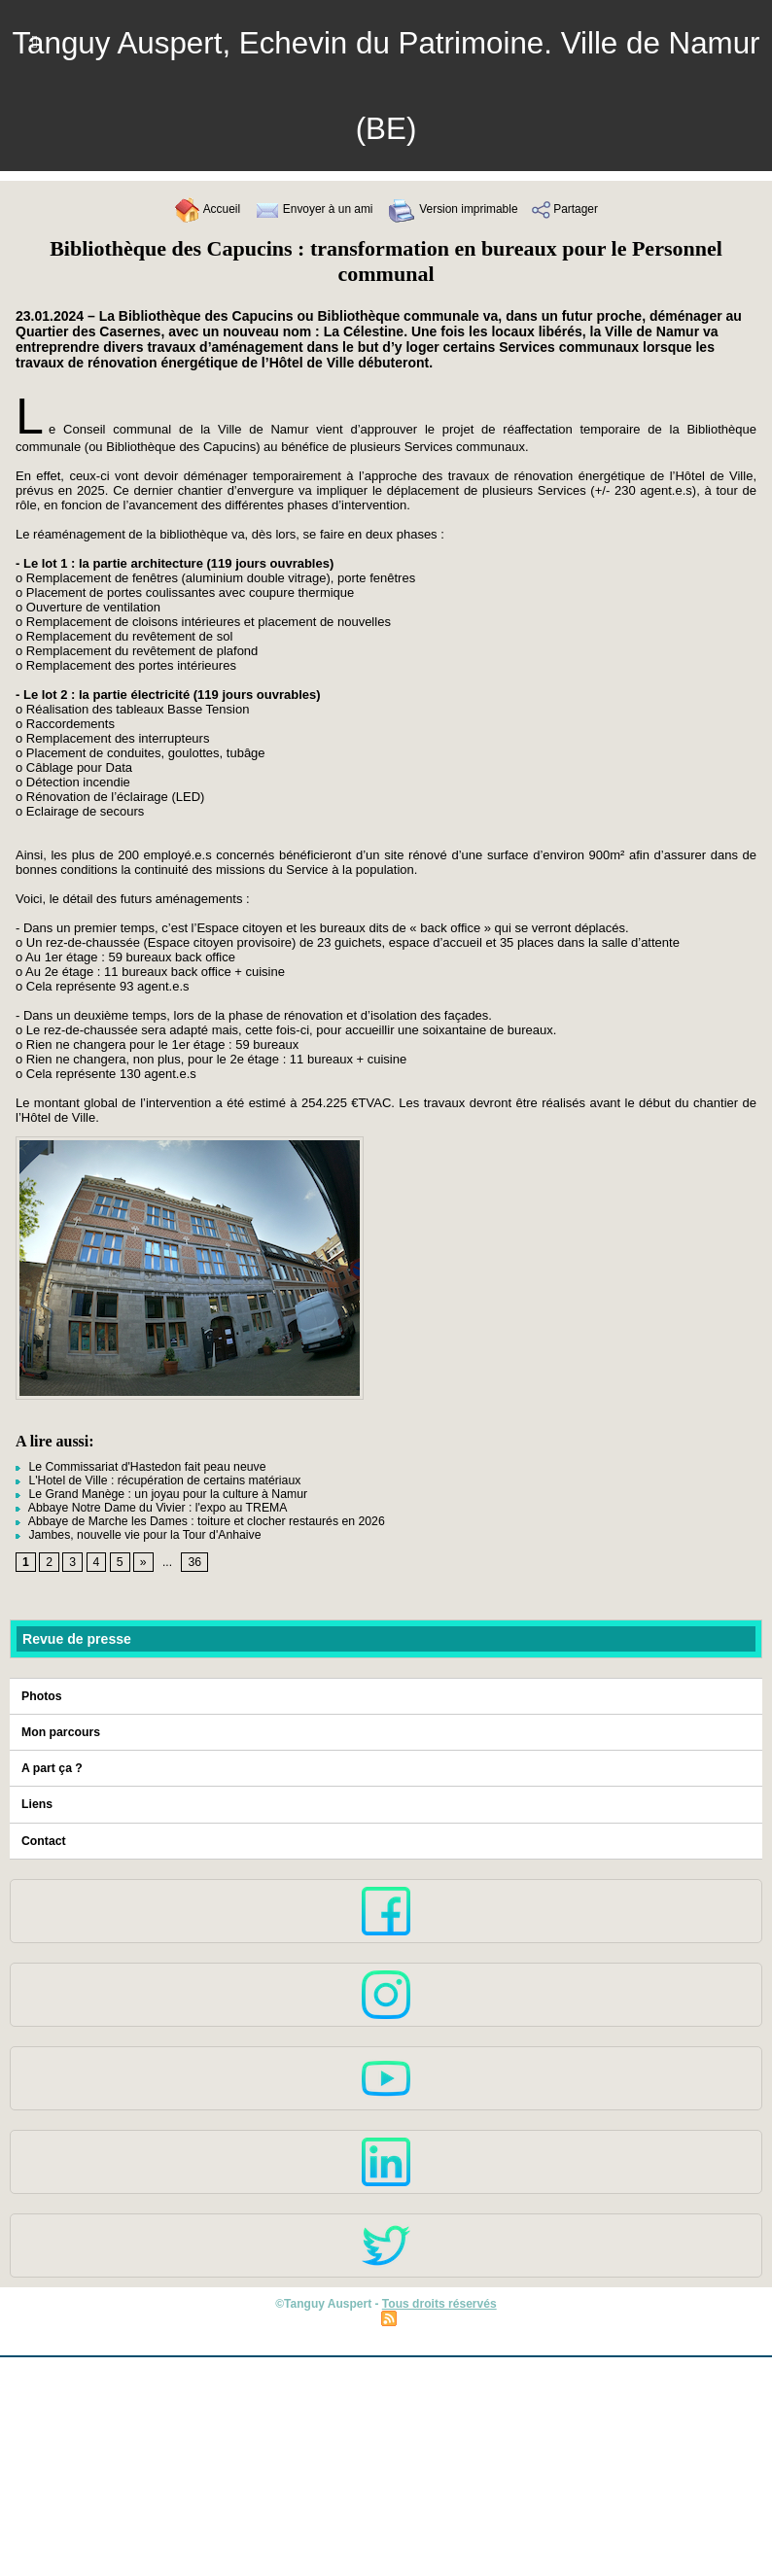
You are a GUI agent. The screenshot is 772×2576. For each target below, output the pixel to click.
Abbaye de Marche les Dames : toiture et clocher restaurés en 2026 (196, 1521)
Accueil (196, 208)
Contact (43, 1840)
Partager (576, 208)
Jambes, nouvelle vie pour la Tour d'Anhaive (136, 1535)
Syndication (433, 2316)
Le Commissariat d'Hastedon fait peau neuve (138, 1467)
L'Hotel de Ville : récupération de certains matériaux (156, 1480)
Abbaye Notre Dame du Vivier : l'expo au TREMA (149, 1507)
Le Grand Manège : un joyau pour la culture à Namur (158, 1494)
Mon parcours (59, 1732)
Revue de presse (76, 1639)
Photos (41, 1696)
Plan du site (338, 2316)
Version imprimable (456, 208)
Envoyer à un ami (308, 208)
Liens (36, 1804)
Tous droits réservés (439, 2303)
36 (194, 1563)
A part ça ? (51, 1768)
